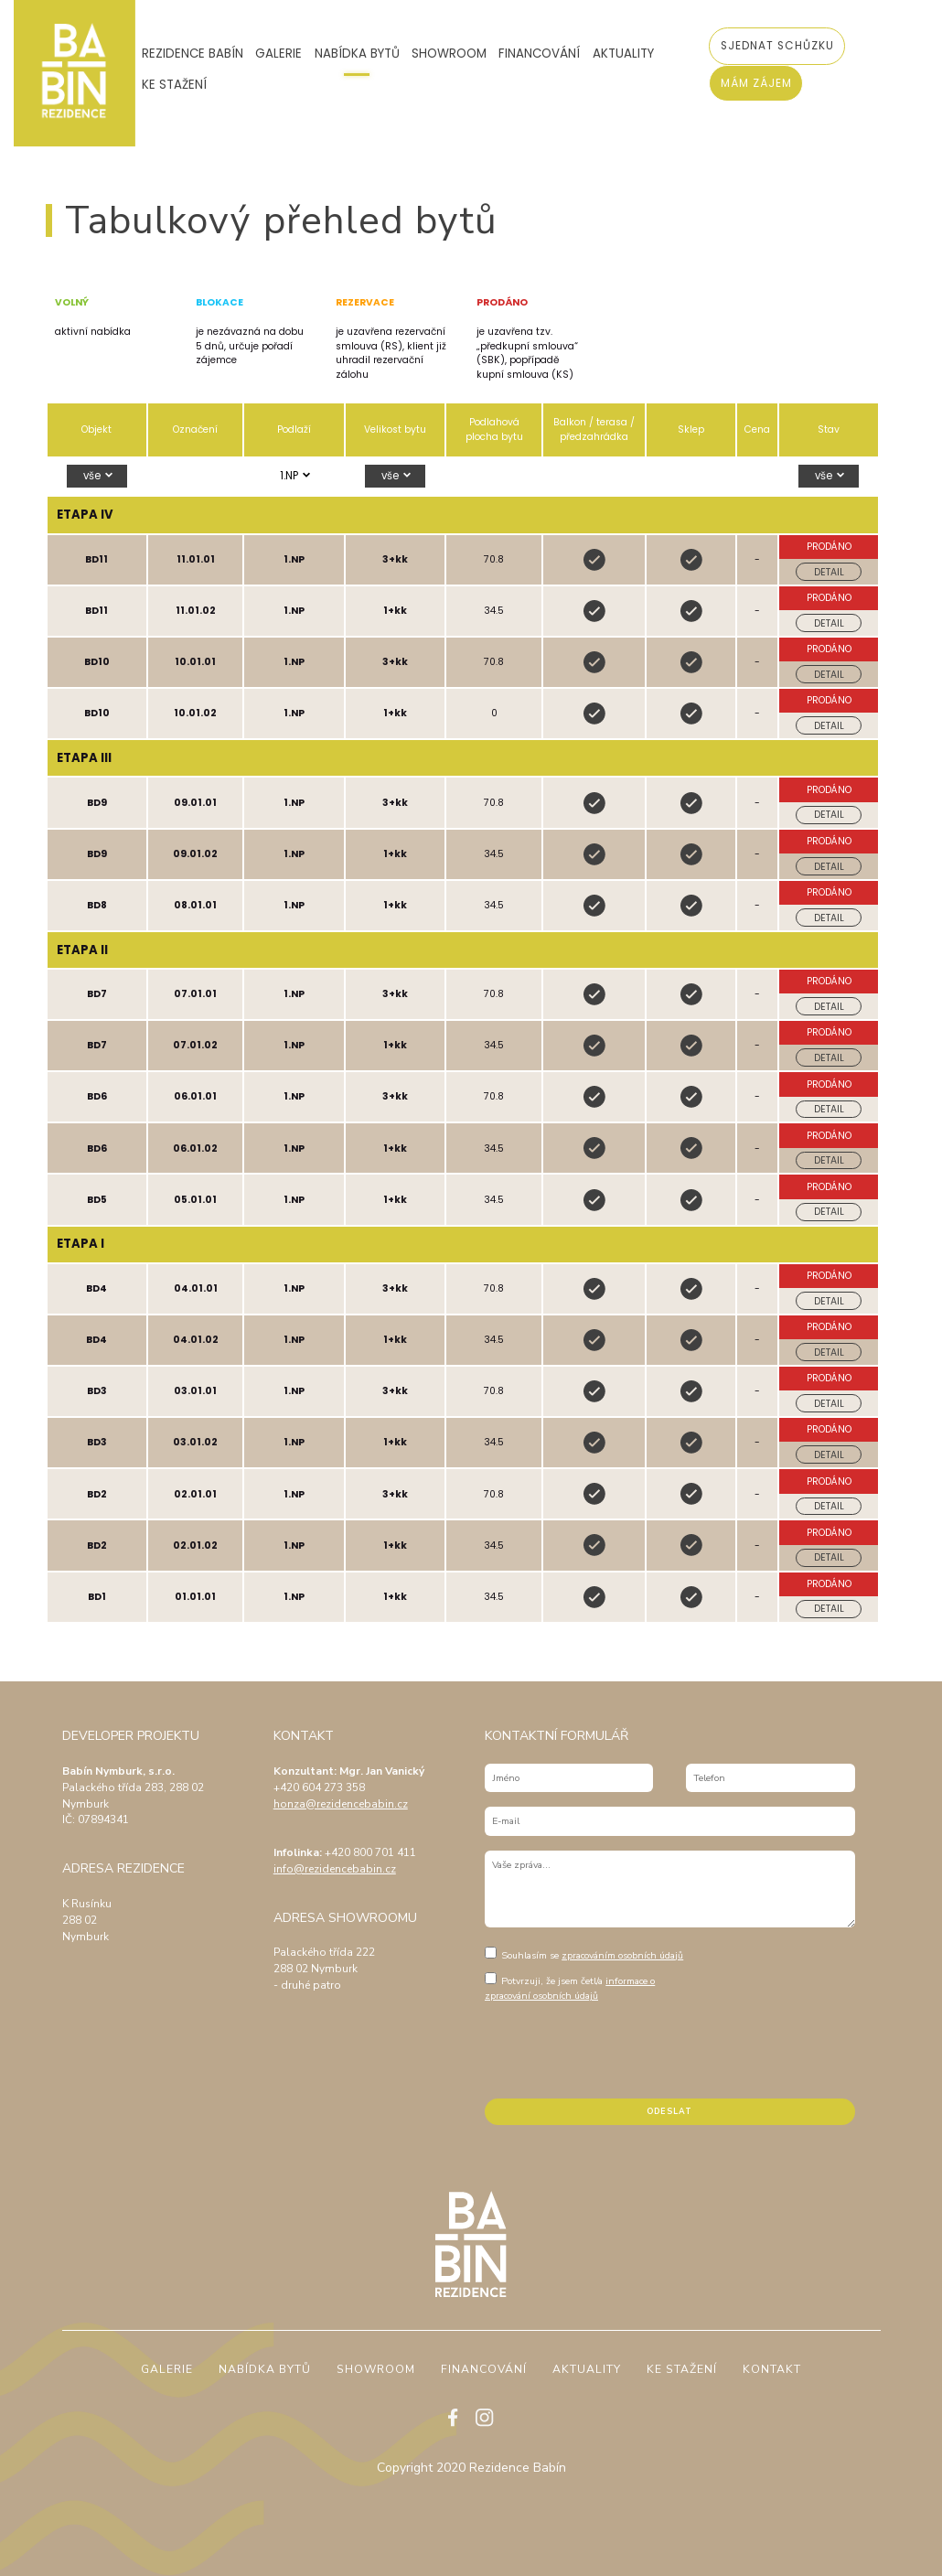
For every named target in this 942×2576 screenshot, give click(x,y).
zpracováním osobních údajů (622, 1955)
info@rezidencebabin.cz (334, 1869)
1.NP (290, 475)
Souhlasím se (584, 1954)
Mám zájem (756, 83)
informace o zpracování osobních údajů (570, 1988)
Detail (829, 572)
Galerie (278, 54)
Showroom (449, 54)
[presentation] (624, 2048)
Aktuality (623, 54)
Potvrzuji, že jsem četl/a (570, 1987)
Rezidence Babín (192, 54)
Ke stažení (174, 85)
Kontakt (772, 2370)
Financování (539, 54)
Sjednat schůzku (777, 45)
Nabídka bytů (357, 54)
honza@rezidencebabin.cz (340, 1804)
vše (93, 475)
